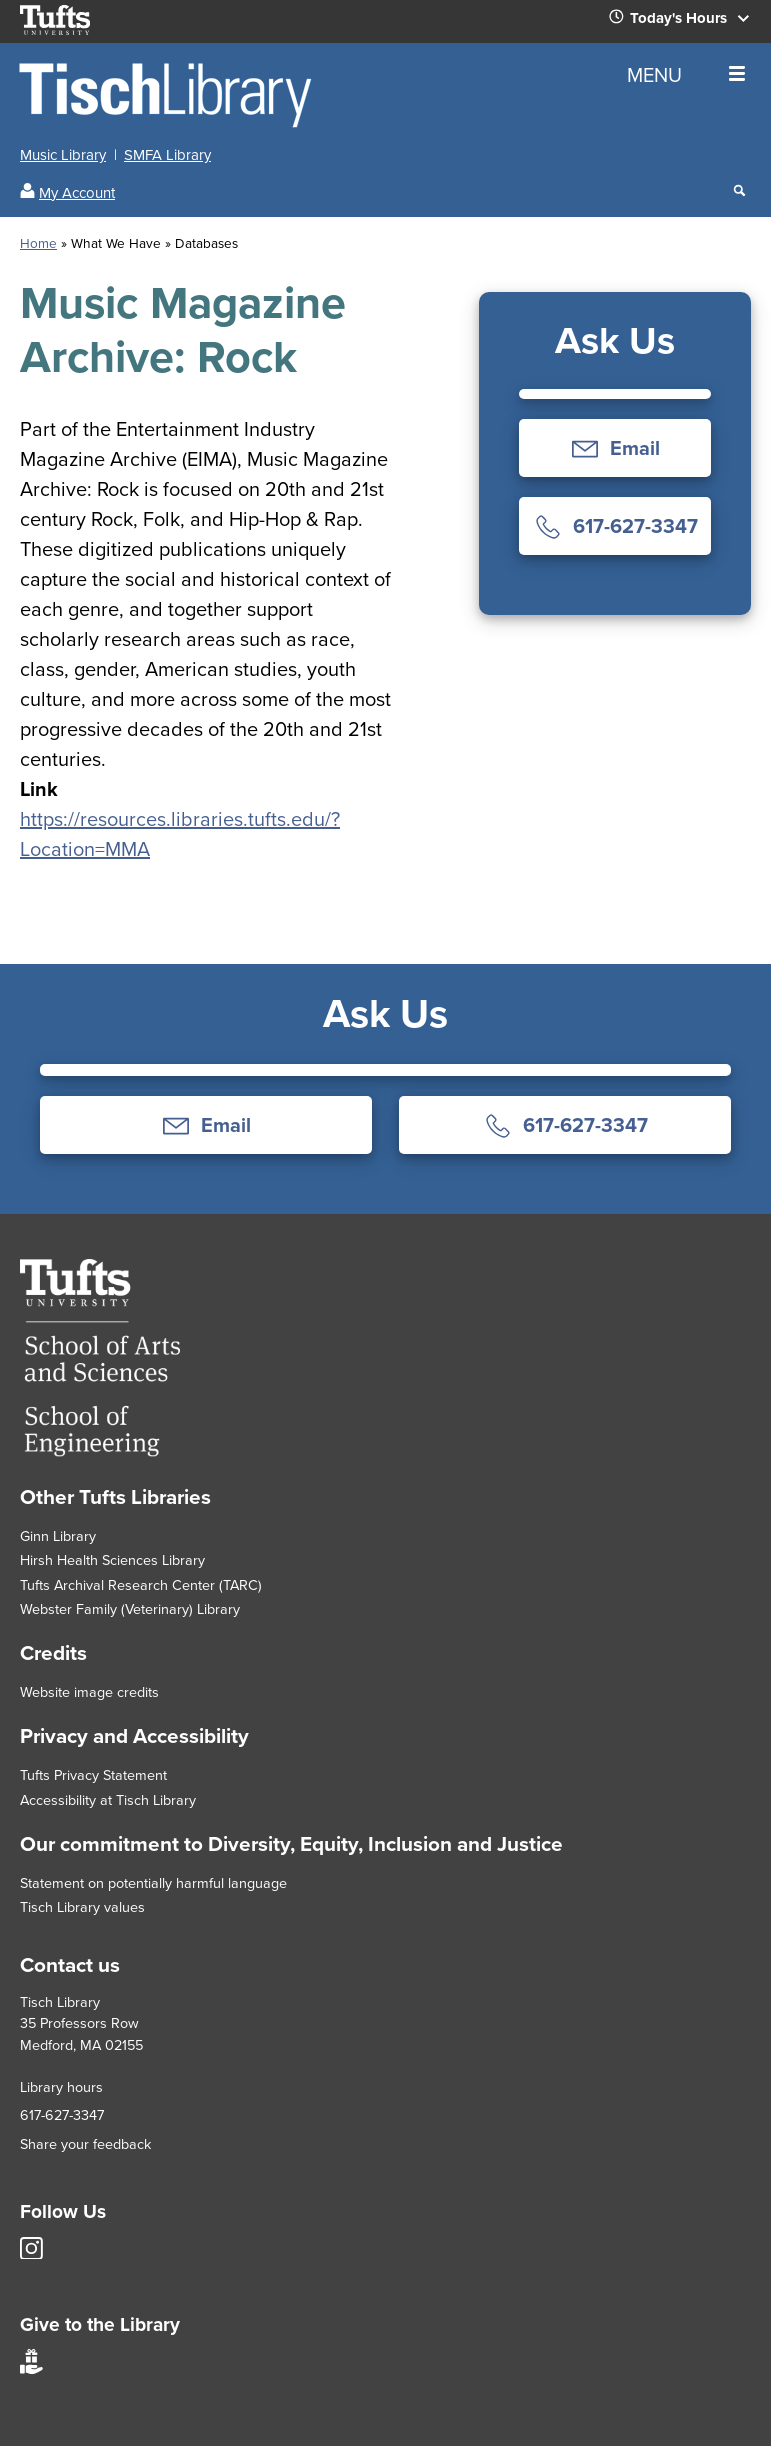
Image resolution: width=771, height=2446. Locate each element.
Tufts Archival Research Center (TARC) (141, 1585)
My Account (77, 193)
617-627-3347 (62, 2115)
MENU (686, 75)
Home (38, 243)
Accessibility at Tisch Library (108, 1800)
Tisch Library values (82, 1907)
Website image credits (89, 1692)
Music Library (63, 155)
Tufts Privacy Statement (93, 1775)
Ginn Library (58, 1536)
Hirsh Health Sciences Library (112, 1560)
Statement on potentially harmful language (153, 1883)
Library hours (61, 2087)
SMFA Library (167, 155)
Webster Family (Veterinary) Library (130, 1609)
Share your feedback (85, 2144)
